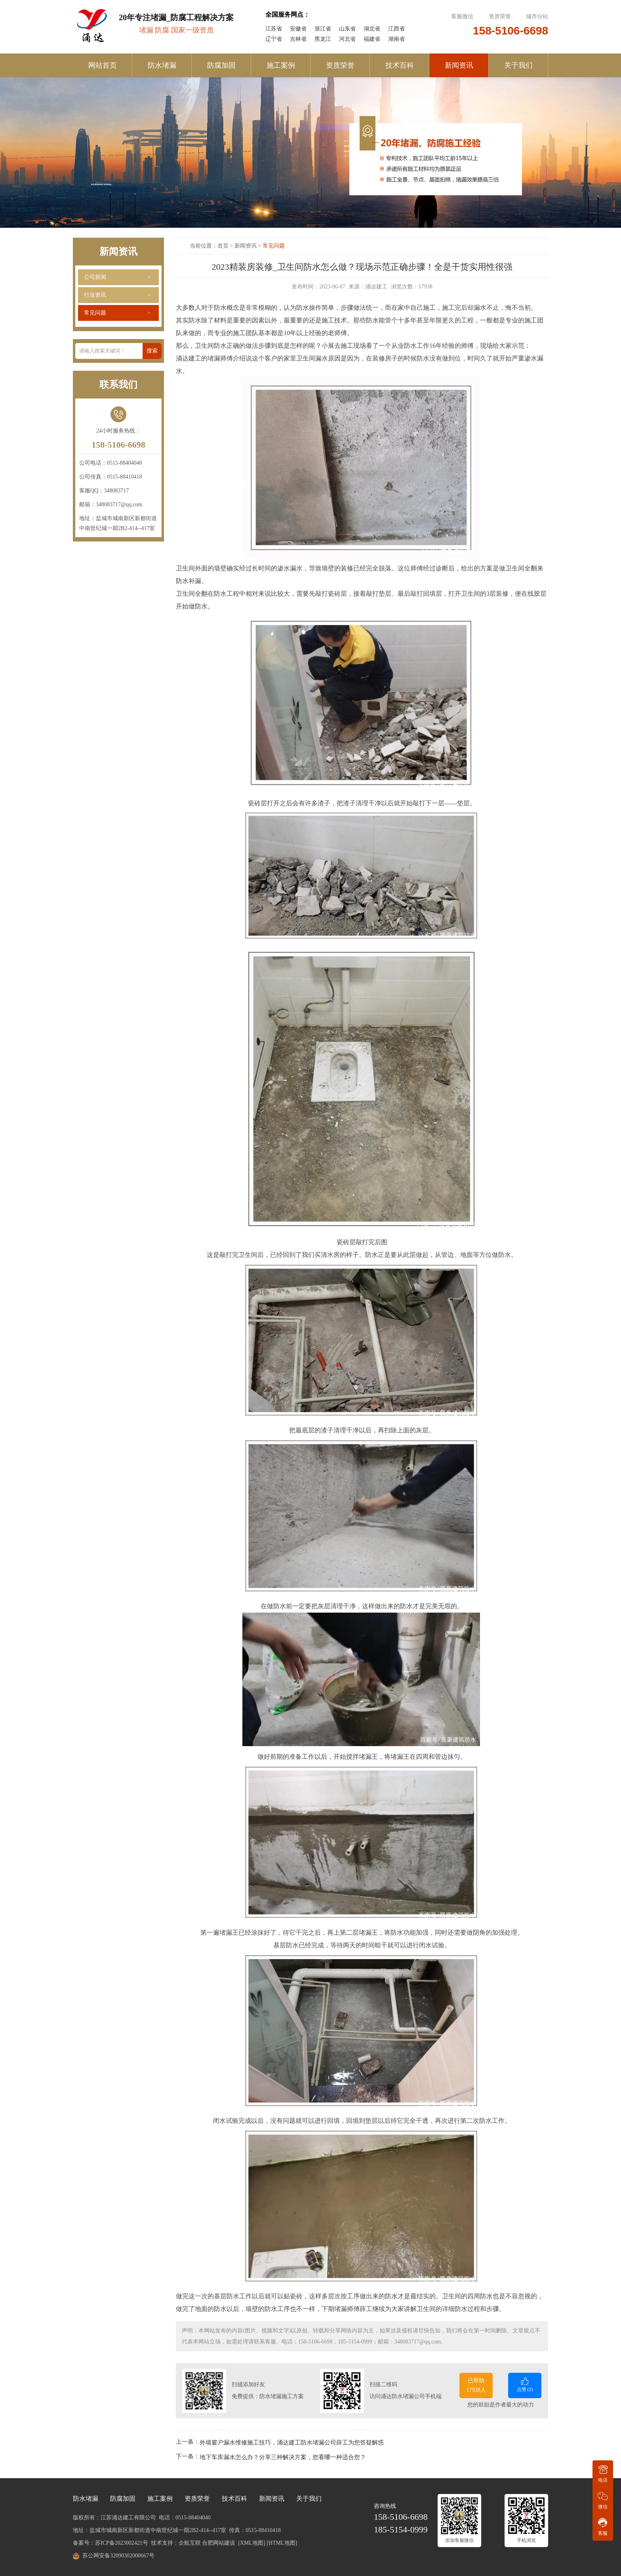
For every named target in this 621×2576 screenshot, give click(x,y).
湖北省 (372, 29)
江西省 (396, 29)
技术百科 (399, 65)
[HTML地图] (282, 2543)
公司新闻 (95, 277)
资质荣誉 (500, 16)
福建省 (372, 39)
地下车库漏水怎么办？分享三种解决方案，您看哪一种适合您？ (283, 2457)
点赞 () (525, 2384)
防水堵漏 (162, 65)
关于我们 (518, 65)
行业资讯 (95, 295)
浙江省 (322, 29)
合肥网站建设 (218, 2543)
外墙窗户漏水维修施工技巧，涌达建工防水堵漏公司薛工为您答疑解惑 (292, 2442)
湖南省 (396, 39)
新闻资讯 (459, 65)
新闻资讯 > (248, 246)
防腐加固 (221, 65)
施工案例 (281, 65)
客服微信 (463, 16)
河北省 (347, 39)
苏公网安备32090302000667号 (118, 2556)
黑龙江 (322, 39)
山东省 (347, 29)
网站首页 (102, 65)
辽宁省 (273, 39)
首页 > (225, 246)
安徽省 (298, 29)
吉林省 (298, 39)
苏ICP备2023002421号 (121, 2543)
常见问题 (95, 313)
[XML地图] (251, 2543)
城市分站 (537, 16)
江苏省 (273, 29)
